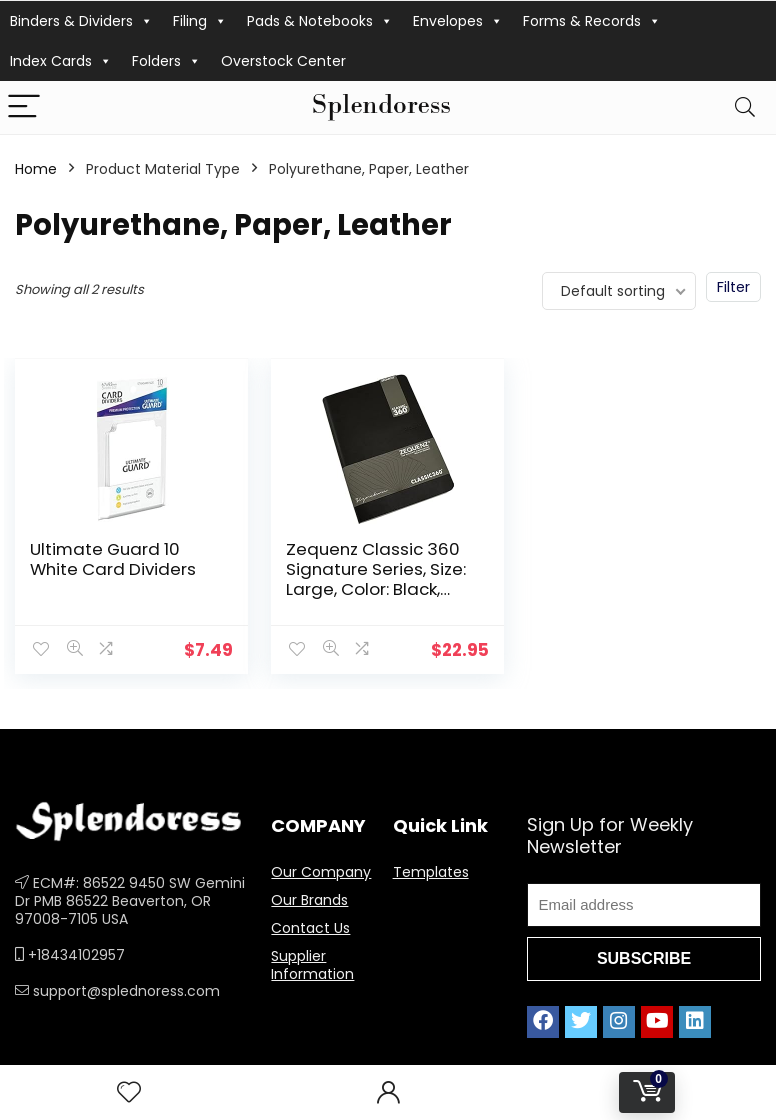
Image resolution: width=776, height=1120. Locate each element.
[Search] (745, 107)
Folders (166, 61)
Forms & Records (592, 21)
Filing (200, 21)
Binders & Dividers (81, 21)
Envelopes (458, 21)
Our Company (321, 872)
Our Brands (309, 900)
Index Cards (61, 61)
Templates (431, 872)
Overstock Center (283, 61)
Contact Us (310, 928)
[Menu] (24, 107)
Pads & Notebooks (320, 21)
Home (36, 169)
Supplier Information (312, 965)
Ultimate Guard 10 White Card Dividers (113, 559)
